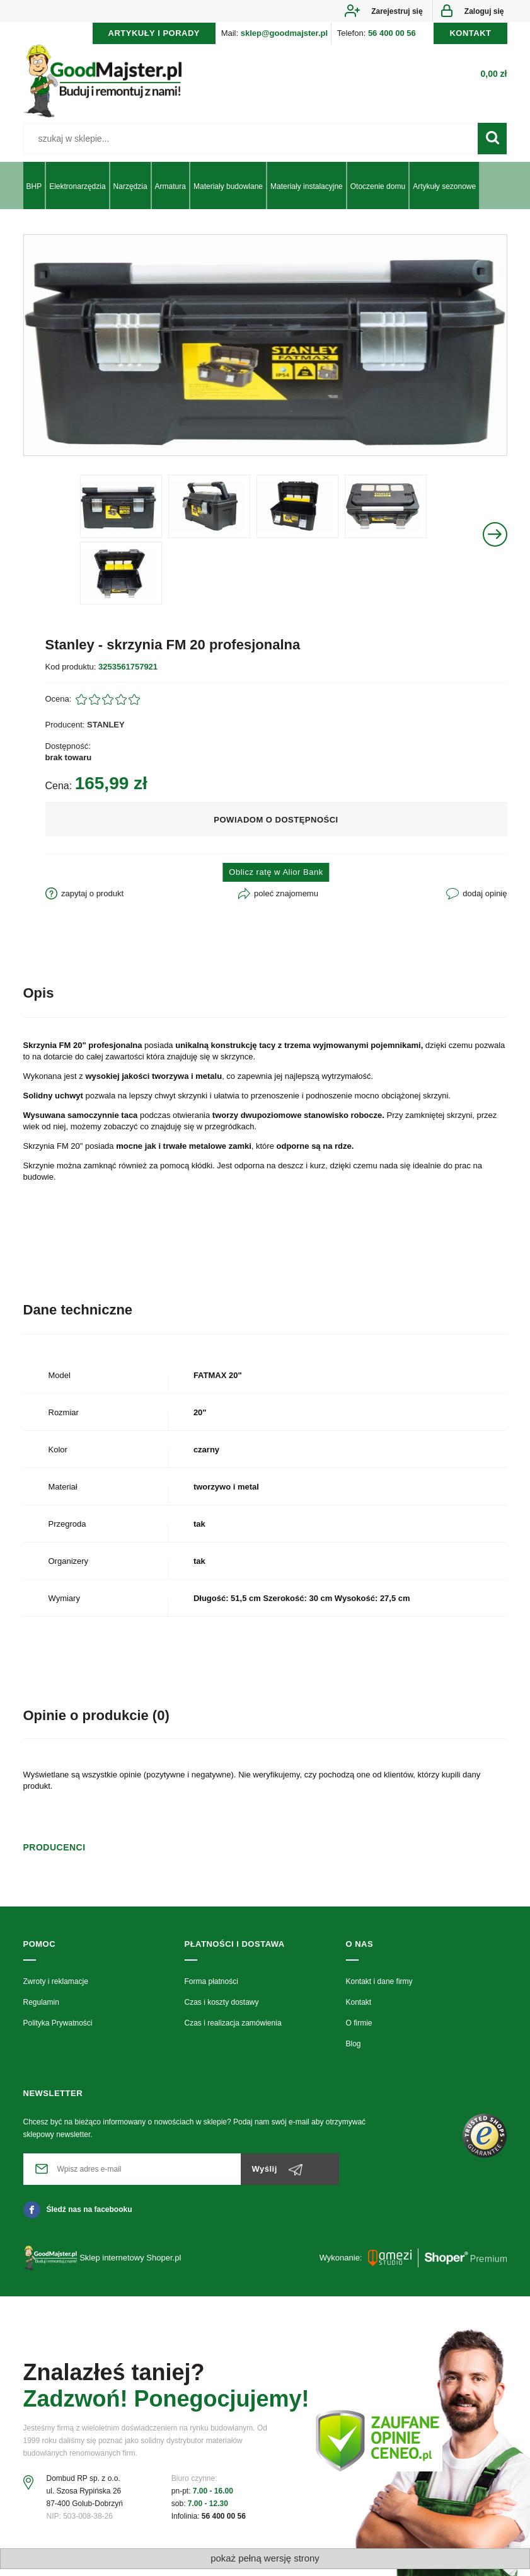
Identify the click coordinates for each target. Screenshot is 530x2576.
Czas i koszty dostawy (222, 2009)
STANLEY (106, 731)
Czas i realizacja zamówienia (233, 2030)
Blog (353, 2051)
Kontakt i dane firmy (379, 1988)
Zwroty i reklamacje (55, 1988)
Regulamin (41, 2009)
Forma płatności (211, 1988)
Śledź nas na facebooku (77, 2216)
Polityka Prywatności (58, 2030)
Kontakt (359, 2009)
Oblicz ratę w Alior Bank (276, 879)
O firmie (359, 2030)
